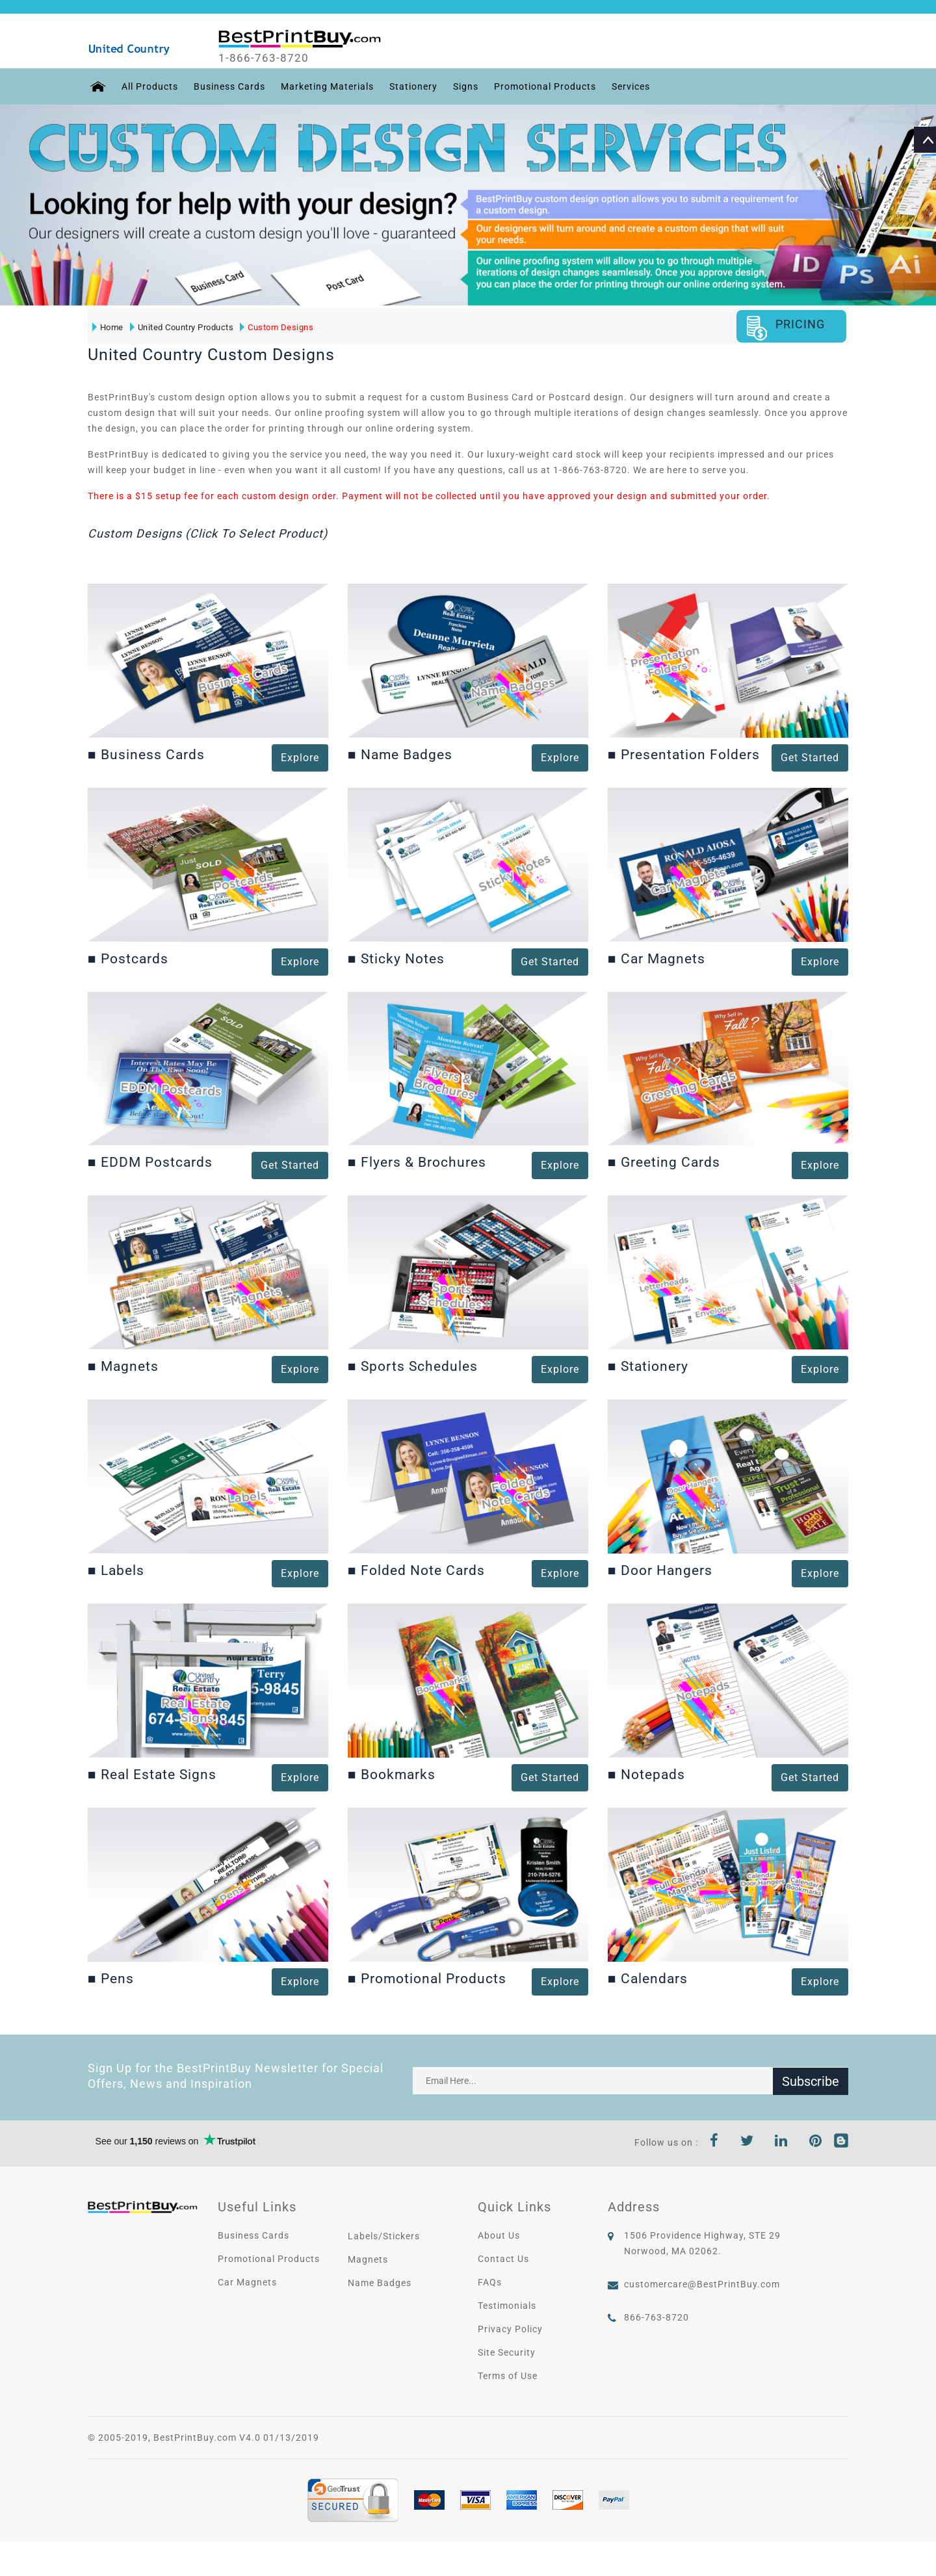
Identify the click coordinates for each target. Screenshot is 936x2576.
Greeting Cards (664, 1162)
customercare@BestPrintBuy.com (702, 2283)
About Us (499, 2235)
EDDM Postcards (150, 1162)
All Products (148, 86)
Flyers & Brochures (417, 1162)
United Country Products (181, 327)
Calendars (648, 1978)
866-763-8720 (656, 2316)
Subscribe (810, 2080)
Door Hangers (660, 1570)
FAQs (490, 2281)
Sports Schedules (413, 1366)
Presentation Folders (684, 754)
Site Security (507, 2352)
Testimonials (507, 2305)
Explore (300, 757)
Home (107, 327)
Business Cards (227, 86)
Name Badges (400, 754)
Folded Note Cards (416, 1570)
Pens (111, 1978)
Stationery (411, 86)
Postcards (128, 958)
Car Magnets (656, 958)
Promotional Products (543, 86)
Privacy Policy (510, 2328)
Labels (116, 1570)
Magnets (123, 1366)
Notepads (646, 1774)
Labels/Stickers (384, 2235)
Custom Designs (276, 327)
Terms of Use (508, 2375)
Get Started (290, 1165)
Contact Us (503, 2258)
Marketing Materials (325, 86)
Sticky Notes (396, 958)
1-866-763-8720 (267, 58)
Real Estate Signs (152, 1774)
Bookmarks (392, 1774)
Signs (463, 86)
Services (629, 86)
